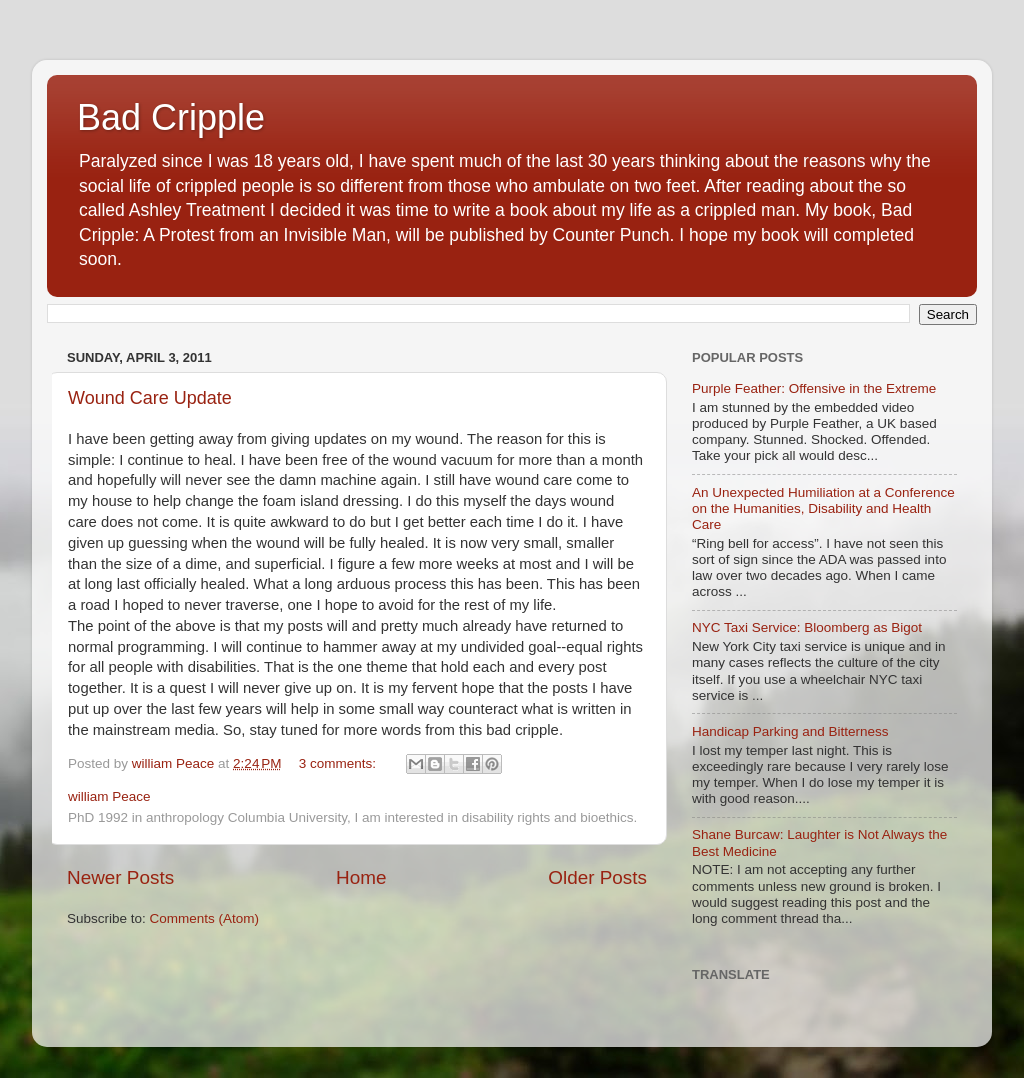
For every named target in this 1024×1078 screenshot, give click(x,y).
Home (361, 877)
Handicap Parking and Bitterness (790, 731)
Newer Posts (120, 877)
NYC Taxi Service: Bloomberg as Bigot (807, 627)
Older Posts (597, 877)
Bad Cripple (171, 117)
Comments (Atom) (205, 918)
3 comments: (339, 763)
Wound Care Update (150, 398)
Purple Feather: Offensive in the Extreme (814, 388)
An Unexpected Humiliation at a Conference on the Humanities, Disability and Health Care (823, 508)
